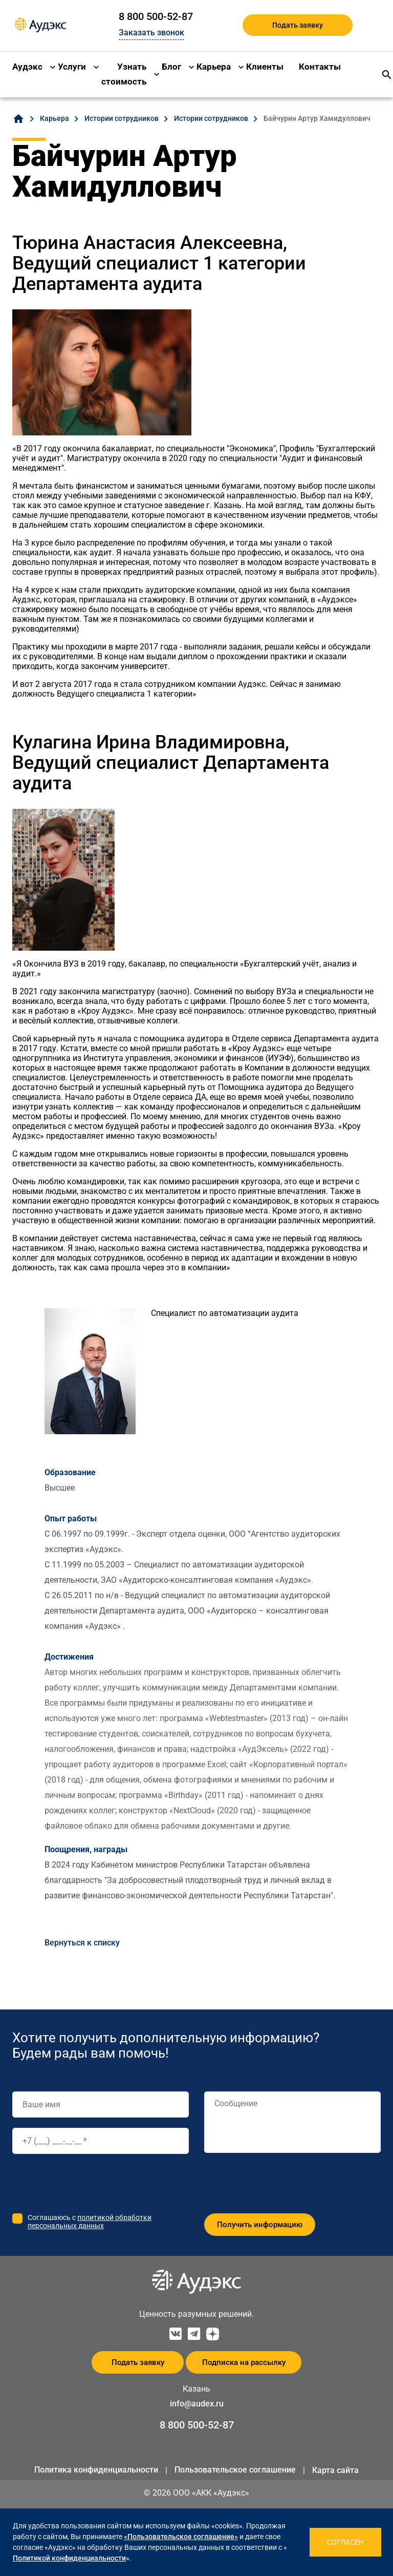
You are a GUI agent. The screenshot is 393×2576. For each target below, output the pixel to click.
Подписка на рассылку (244, 2362)
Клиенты (264, 66)
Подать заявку (297, 25)
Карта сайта (335, 2470)
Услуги (72, 66)
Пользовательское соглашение (235, 2470)
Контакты (320, 66)
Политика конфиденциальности (96, 2470)
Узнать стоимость (123, 74)
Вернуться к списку (82, 1942)
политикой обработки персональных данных (89, 2221)
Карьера (213, 66)
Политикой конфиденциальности (69, 2558)
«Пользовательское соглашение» (181, 2536)
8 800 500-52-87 (156, 16)
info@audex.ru (197, 2404)
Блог (171, 66)
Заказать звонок (151, 32)
